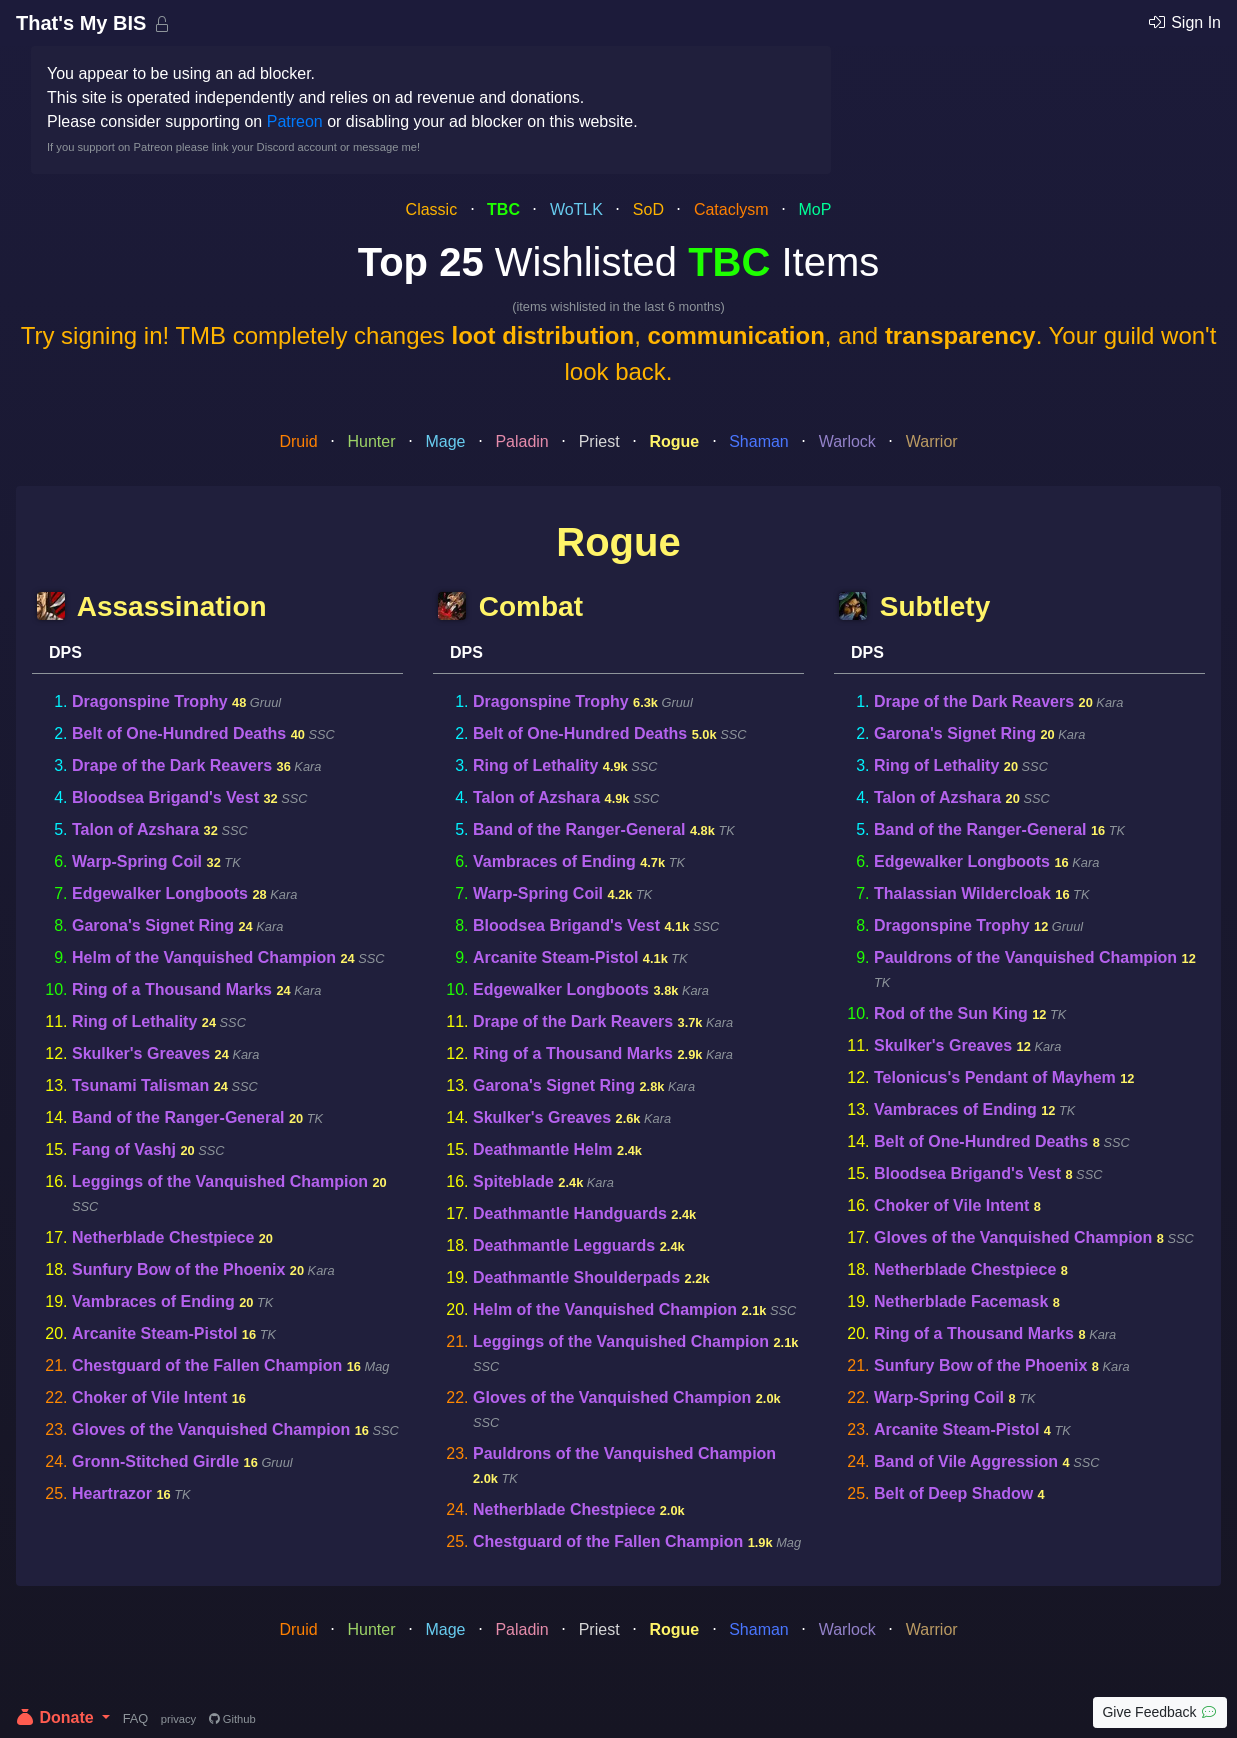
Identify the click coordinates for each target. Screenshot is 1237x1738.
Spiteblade (513, 1181)
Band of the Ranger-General (178, 1117)
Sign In (1184, 22)
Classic (432, 209)
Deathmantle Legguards (564, 1245)
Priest (599, 441)
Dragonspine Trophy (150, 701)
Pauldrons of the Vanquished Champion (624, 1453)
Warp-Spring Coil (137, 861)
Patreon (295, 121)
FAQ (136, 1718)
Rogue (674, 441)
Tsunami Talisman (140, 1085)
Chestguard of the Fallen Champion (207, 1365)
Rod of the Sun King (951, 1013)
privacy (178, 1719)
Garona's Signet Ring (153, 925)
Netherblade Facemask (961, 1301)
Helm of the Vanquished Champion (204, 957)
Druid (298, 441)
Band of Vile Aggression (966, 1461)
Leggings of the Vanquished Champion (220, 1181)
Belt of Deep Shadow (953, 1493)
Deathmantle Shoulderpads (576, 1277)
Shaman (759, 441)
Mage (445, 441)
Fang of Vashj (124, 1149)
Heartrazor (112, 1493)
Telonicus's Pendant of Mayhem (995, 1077)
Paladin (521, 441)
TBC (503, 209)
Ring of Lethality (134, 1021)
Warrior (932, 441)
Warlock (847, 441)
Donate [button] (56, 1717)
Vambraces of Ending (153, 1301)
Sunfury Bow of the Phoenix (178, 1269)
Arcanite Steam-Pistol (154, 1333)
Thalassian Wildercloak (962, 893)
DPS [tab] (65, 652)
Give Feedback (1160, 1712)
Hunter (372, 441)
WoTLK (576, 209)
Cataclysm (731, 209)
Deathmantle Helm (543, 1149)
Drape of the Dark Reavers (172, 765)
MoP (814, 209)
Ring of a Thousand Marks (172, 989)
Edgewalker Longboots (160, 893)
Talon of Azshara (135, 829)
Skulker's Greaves (141, 1053)
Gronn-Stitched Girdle (155, 1461)
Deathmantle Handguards (570, 1213)
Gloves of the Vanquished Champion (211, 1429)
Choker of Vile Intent (149, 1397)
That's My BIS (84, 23)
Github (232, 1719)
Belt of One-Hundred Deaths (179, 733)
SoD (648, 209)
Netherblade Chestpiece (163, 1237)
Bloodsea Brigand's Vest (165, 797)
